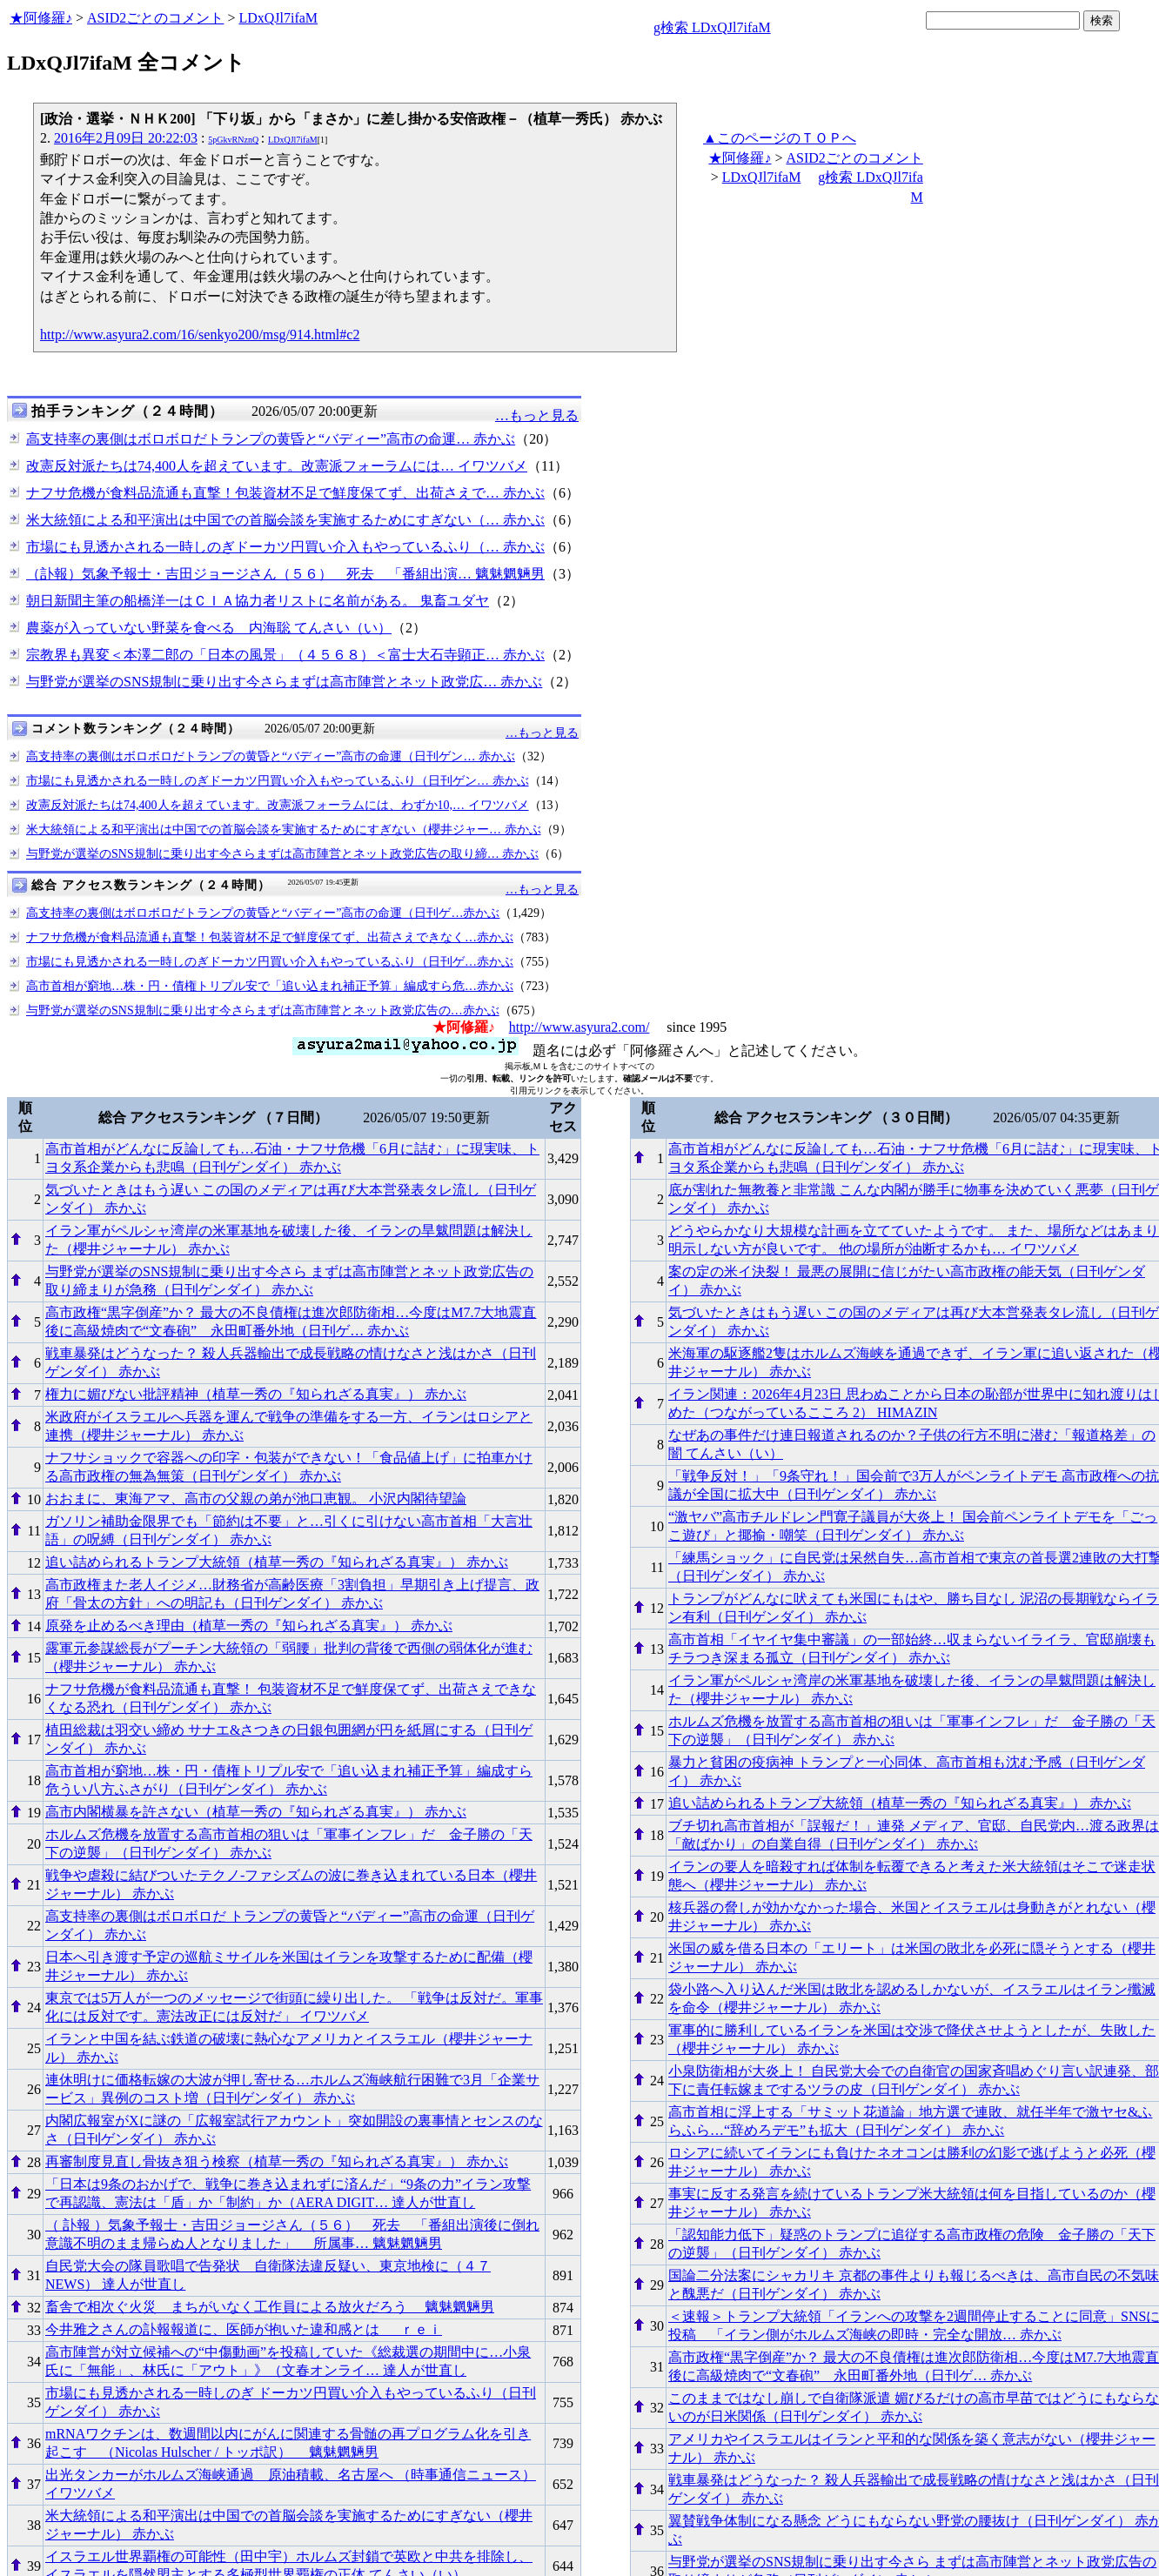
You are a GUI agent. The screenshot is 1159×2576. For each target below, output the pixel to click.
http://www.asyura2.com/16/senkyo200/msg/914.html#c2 (199, 334)
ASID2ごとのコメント (155, 17)
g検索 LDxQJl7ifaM (712, 27)
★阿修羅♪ (41, 17)
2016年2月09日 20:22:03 (126, 137)
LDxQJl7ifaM (278, 17)
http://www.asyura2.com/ (579, 1027)
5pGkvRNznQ (233, 139)
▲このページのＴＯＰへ (779, 137)
